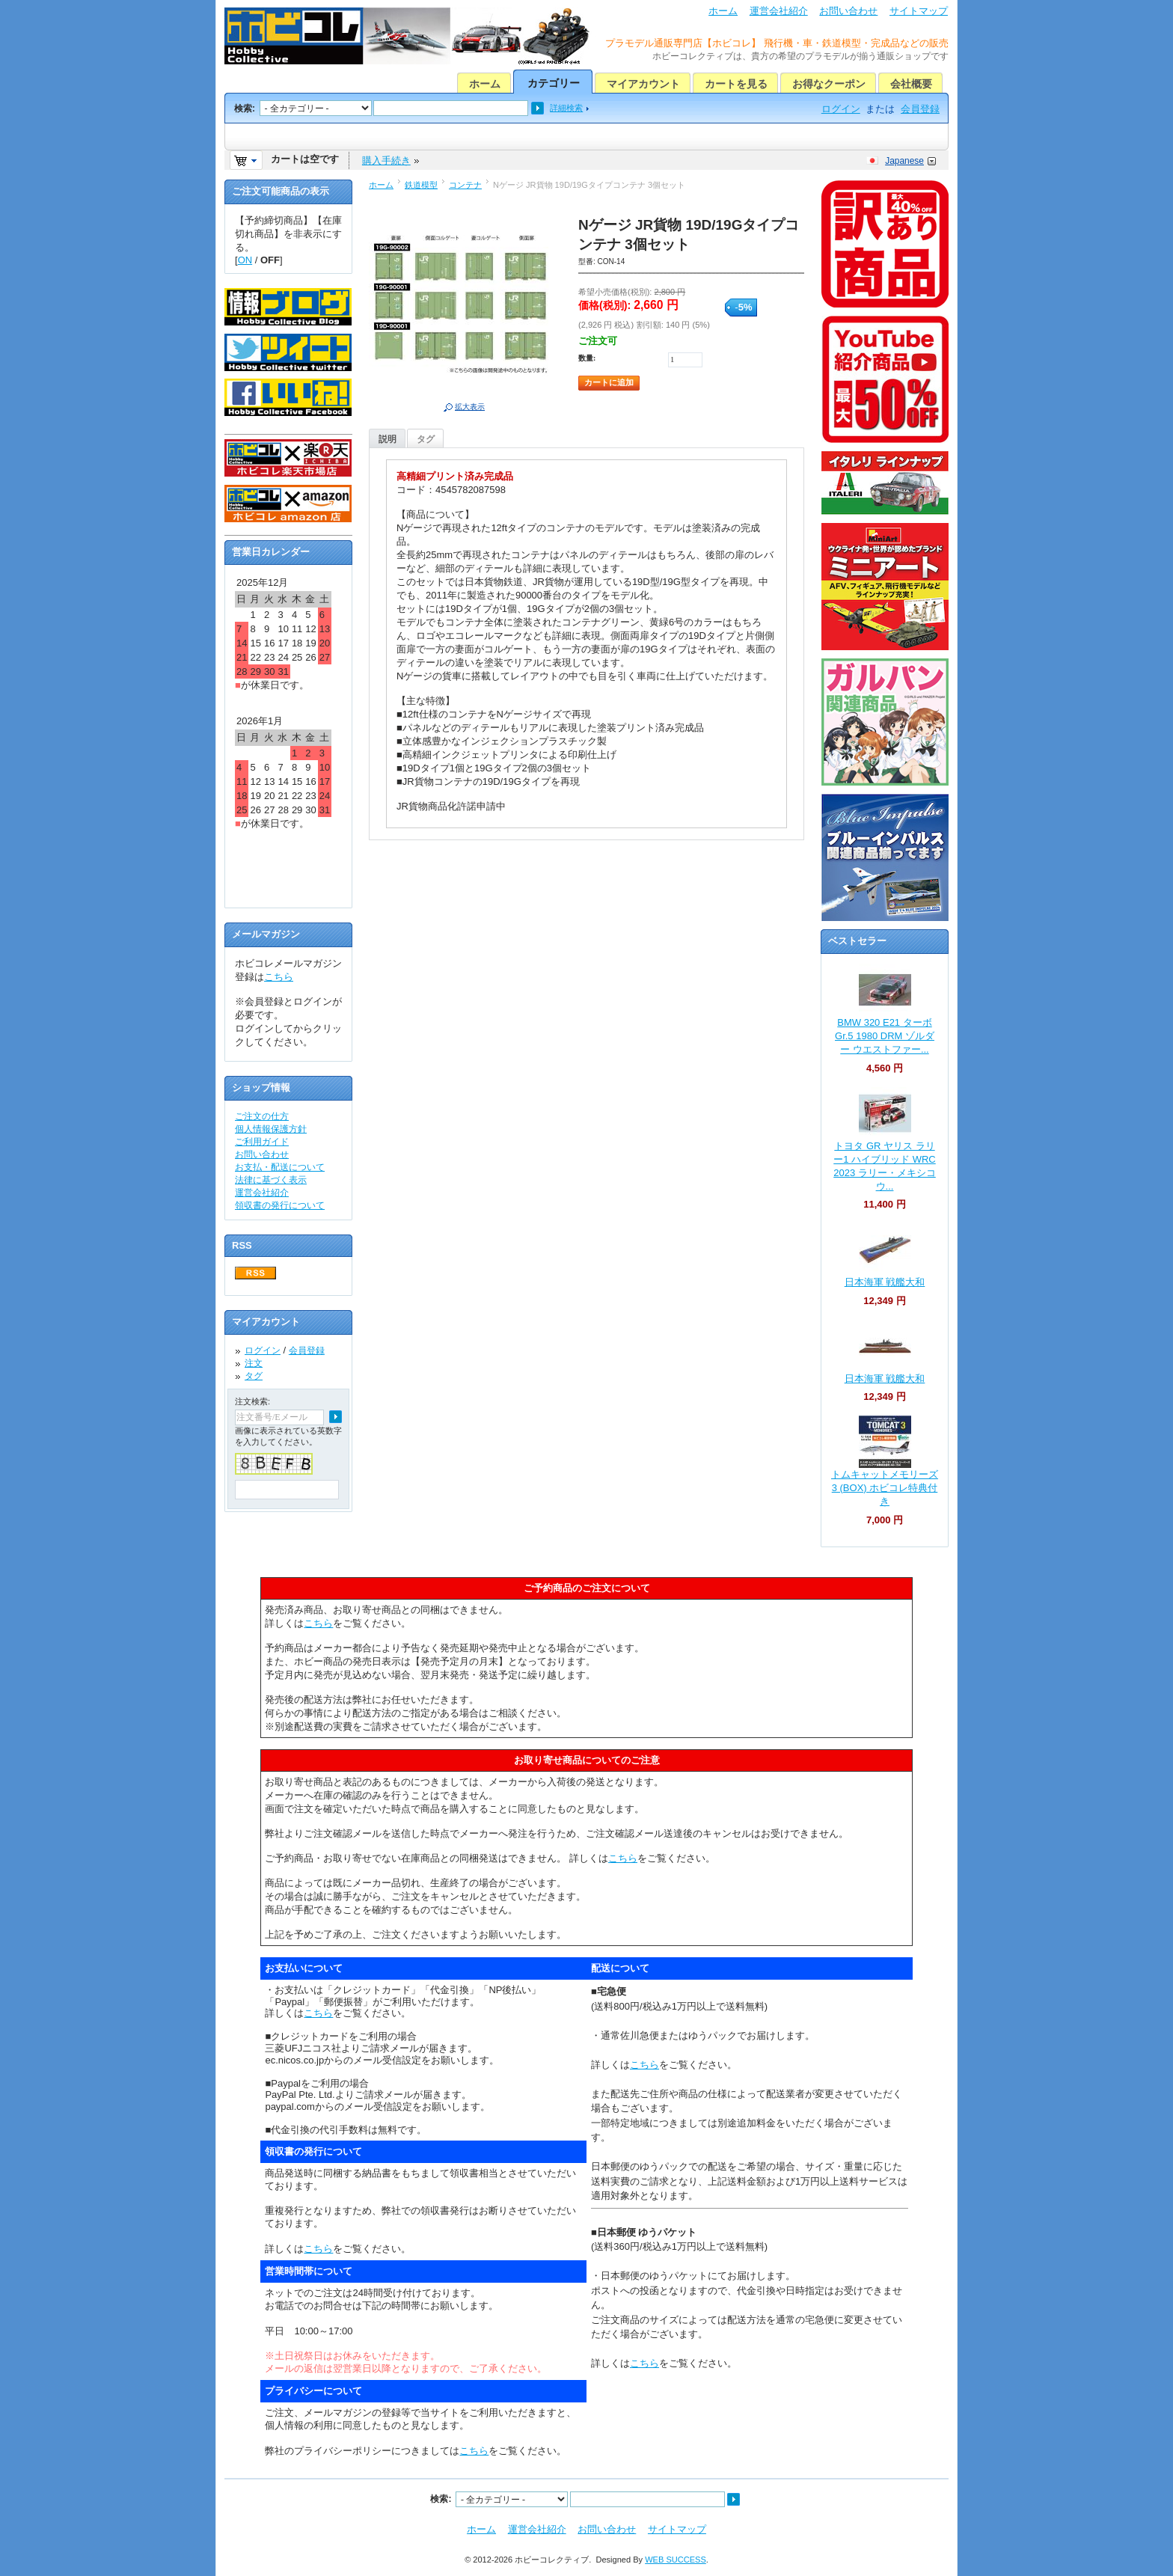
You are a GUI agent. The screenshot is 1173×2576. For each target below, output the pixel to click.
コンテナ (465, 184)
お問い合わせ (848, 10)
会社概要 (911, 84)
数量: (586, 358)
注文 (254, 1363)
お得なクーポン (829, 84)
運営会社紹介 (779, 10)
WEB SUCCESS (675, 2559)
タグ (426, 439)
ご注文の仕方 (262, 1116)
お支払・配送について (280, 1167)
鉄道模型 (421, 184)
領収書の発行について (280, 1205)
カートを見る (736, 84)
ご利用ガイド (262, 1141)
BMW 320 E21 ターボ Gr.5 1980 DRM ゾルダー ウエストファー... (884, 1036)
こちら (278, 976)
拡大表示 (470, 407)
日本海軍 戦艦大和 (885, 1282)
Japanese (904, 161)
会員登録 (920, 108)
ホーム (723, 10)
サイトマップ (918, 10)
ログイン (840, 108)
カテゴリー (553, 83)
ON (245, 260)
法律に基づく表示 (271, 1180)
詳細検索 (566, 107)
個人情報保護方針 (271, 1129)
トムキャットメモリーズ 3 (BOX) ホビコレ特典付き (884, 1488)
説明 (387, 439)
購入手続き (386, 160)
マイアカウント (643, 84)
